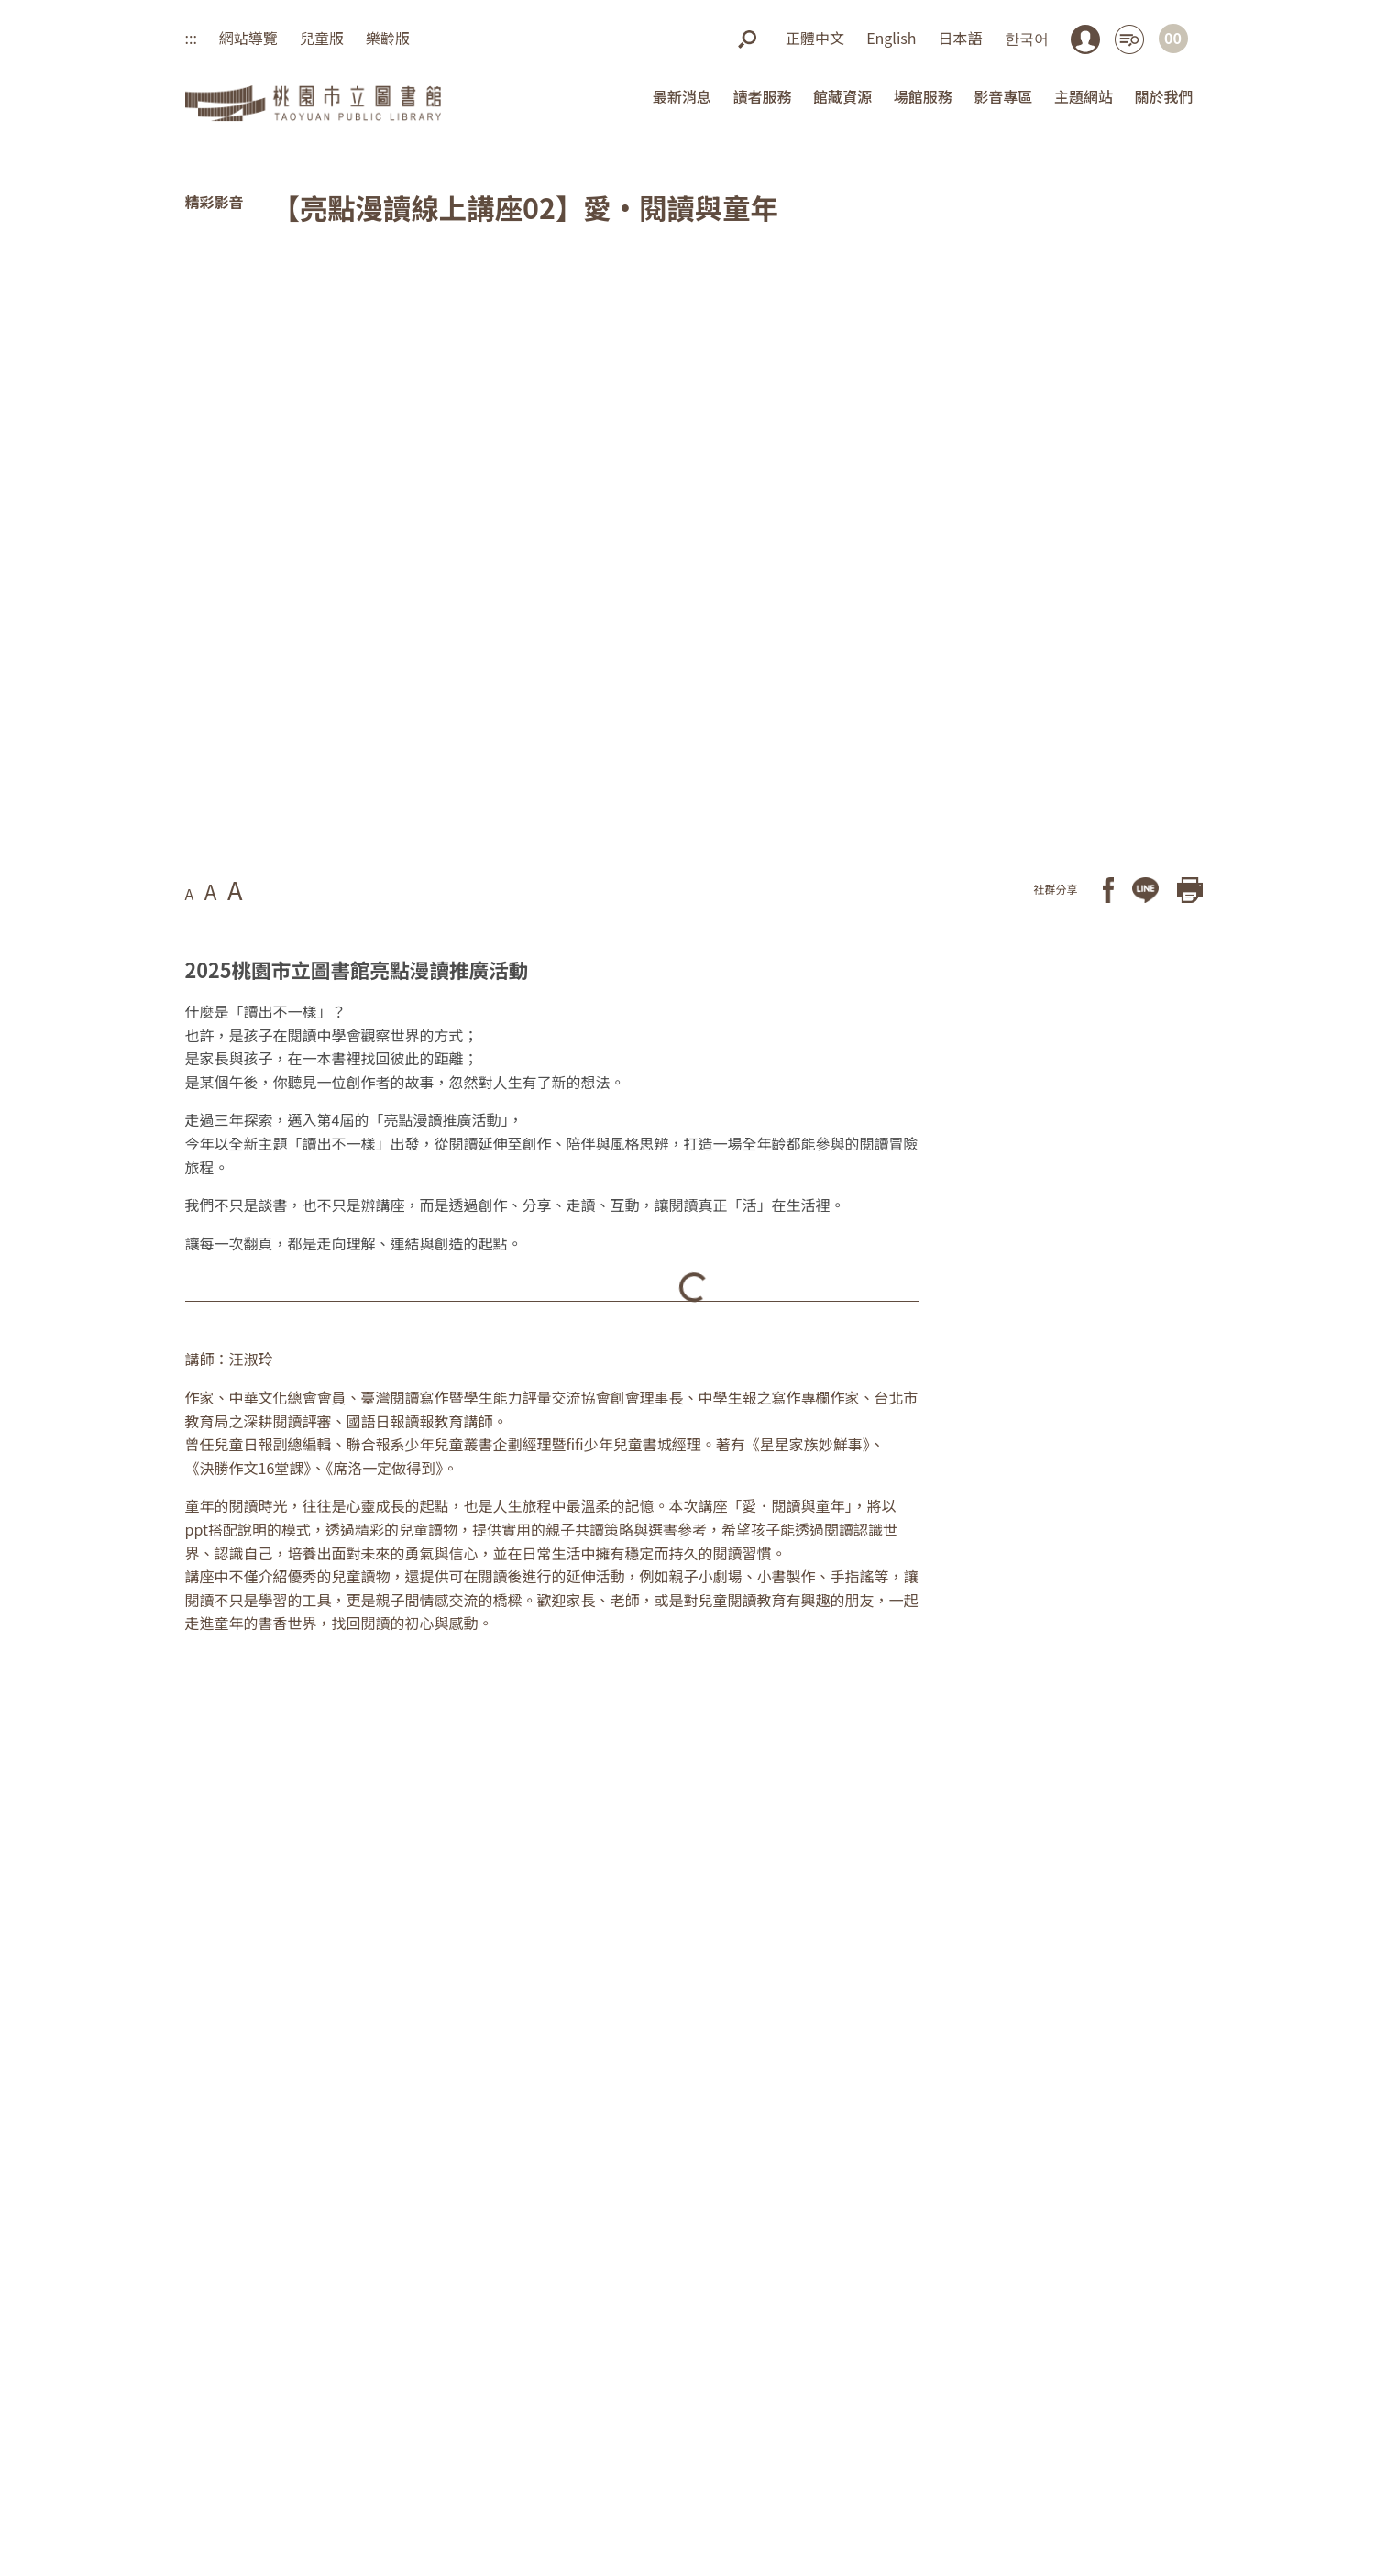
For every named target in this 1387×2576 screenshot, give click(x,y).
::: (191, 38)
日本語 (960, 38)
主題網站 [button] (1083, 96)
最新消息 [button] (682, 96)
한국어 (1027, 38)
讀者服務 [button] (761, 96)
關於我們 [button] (1163, 96)
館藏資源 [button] (842, 96)
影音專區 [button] (1003, 96)
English (891, 38)
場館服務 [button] (923, 96)
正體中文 (815, 38)
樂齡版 (388, 38)
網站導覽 (248, 38)
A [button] (189, 894)
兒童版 (322, 38)
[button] (747, 38)
